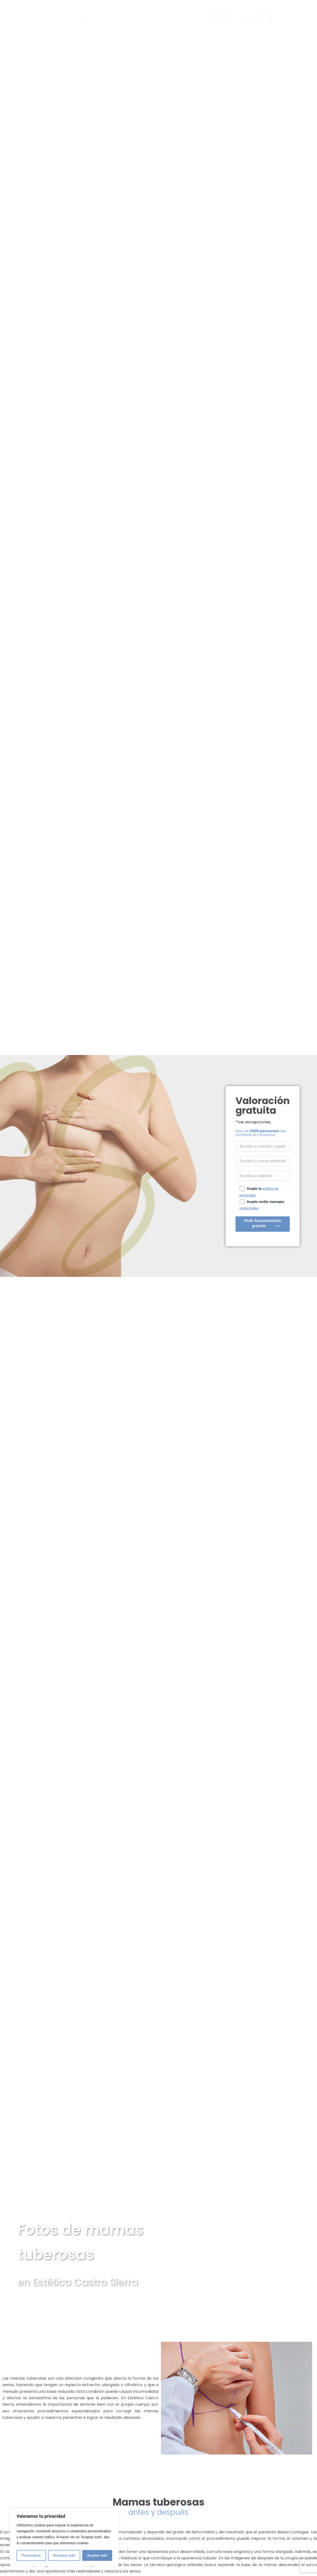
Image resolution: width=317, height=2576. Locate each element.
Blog (82, 22)
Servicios (175, 10)
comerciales (248, 1208)
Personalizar (31, 2555)
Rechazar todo (64, 2555)
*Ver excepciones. (254, 1122)
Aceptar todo (97, 2555)
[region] (64, 2537)
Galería (140, 10)
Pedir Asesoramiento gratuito (262, 1223)
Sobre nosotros (98, 10)
